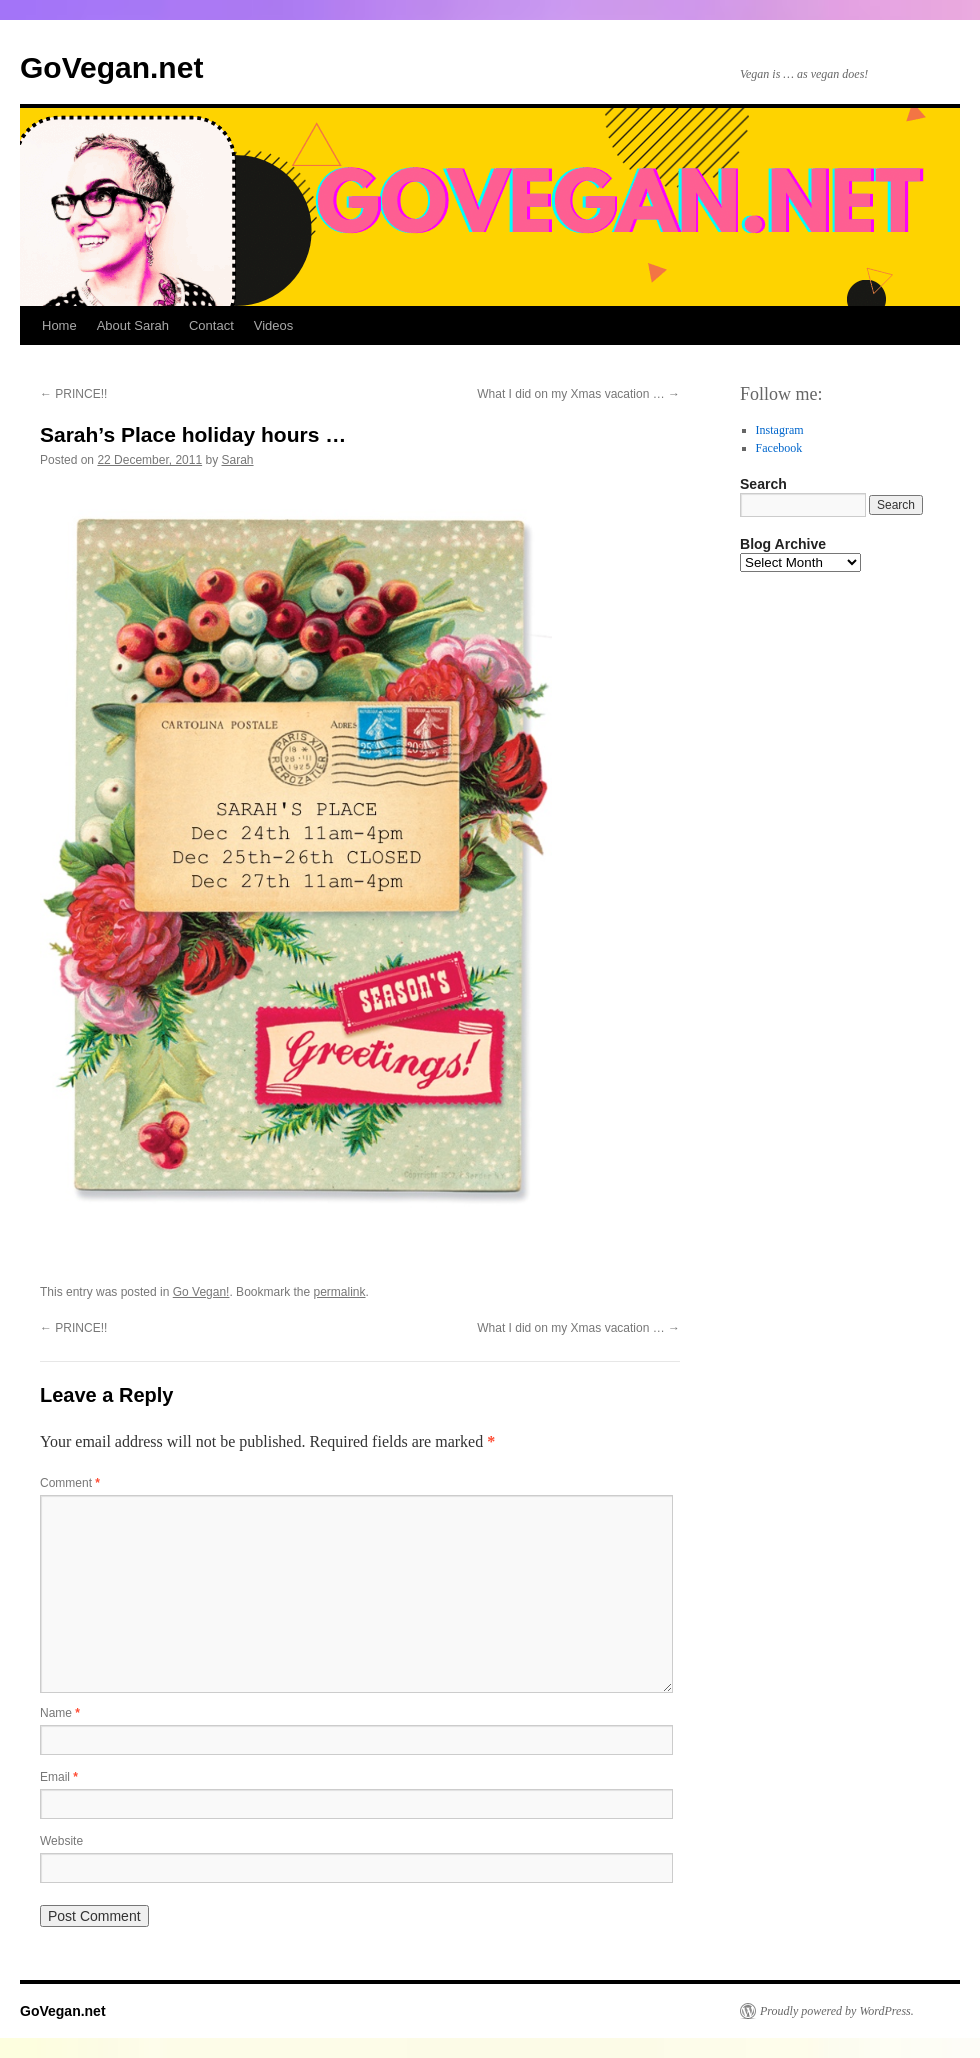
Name (60, 1713)
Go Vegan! (201, 1292)
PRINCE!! (73, 394)
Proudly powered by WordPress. (837, 2011)
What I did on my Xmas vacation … (578, 394)
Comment (70, 1483)
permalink (340, 1292)
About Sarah (133, 325)
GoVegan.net (111, 67)
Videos (274, 325)
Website (61, 1841)
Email (59, 1777)
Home (59, 325)
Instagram (780, 430)
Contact (211, 325)
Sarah (238, 460)
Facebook (779, 448)
